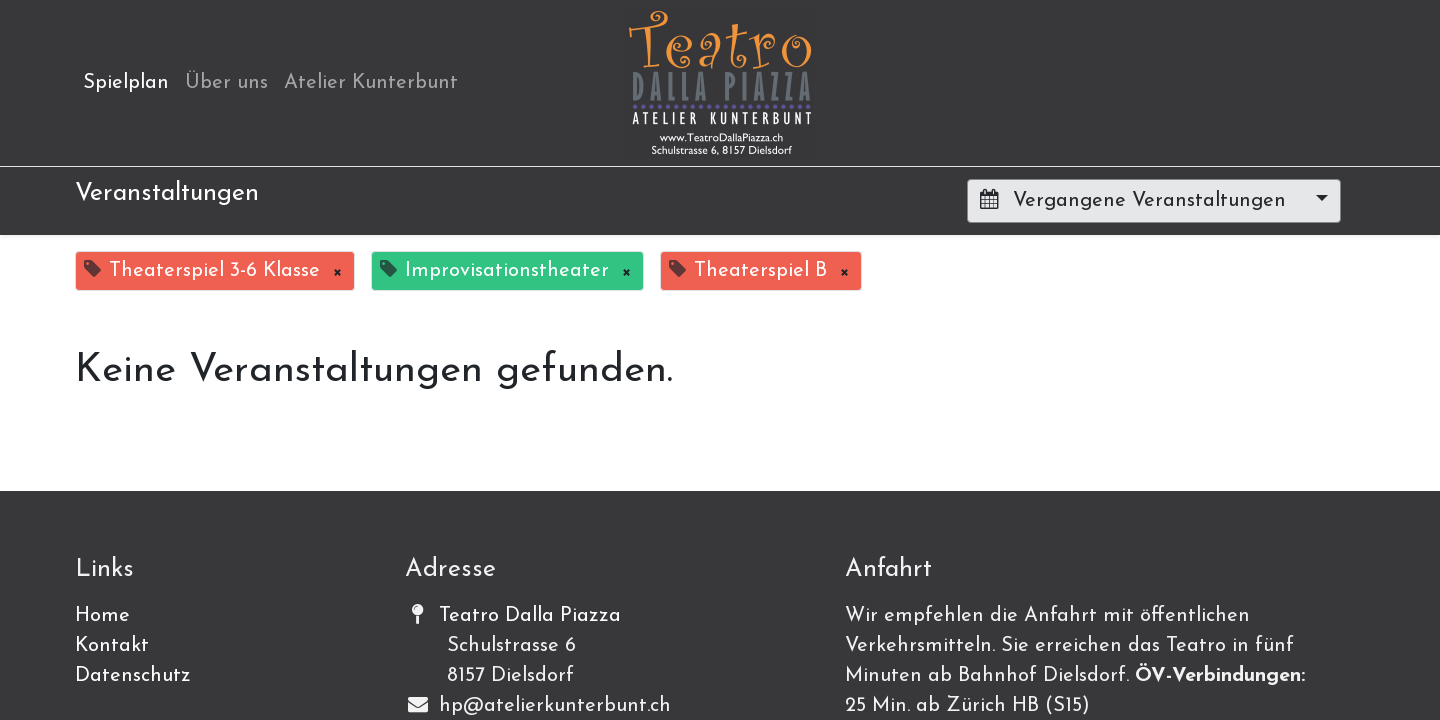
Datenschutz (133, 676)
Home (102, 616)
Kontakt (112, 646)
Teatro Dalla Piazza (530, 616)
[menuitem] (126, 83)
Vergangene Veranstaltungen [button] (1136, 200)
